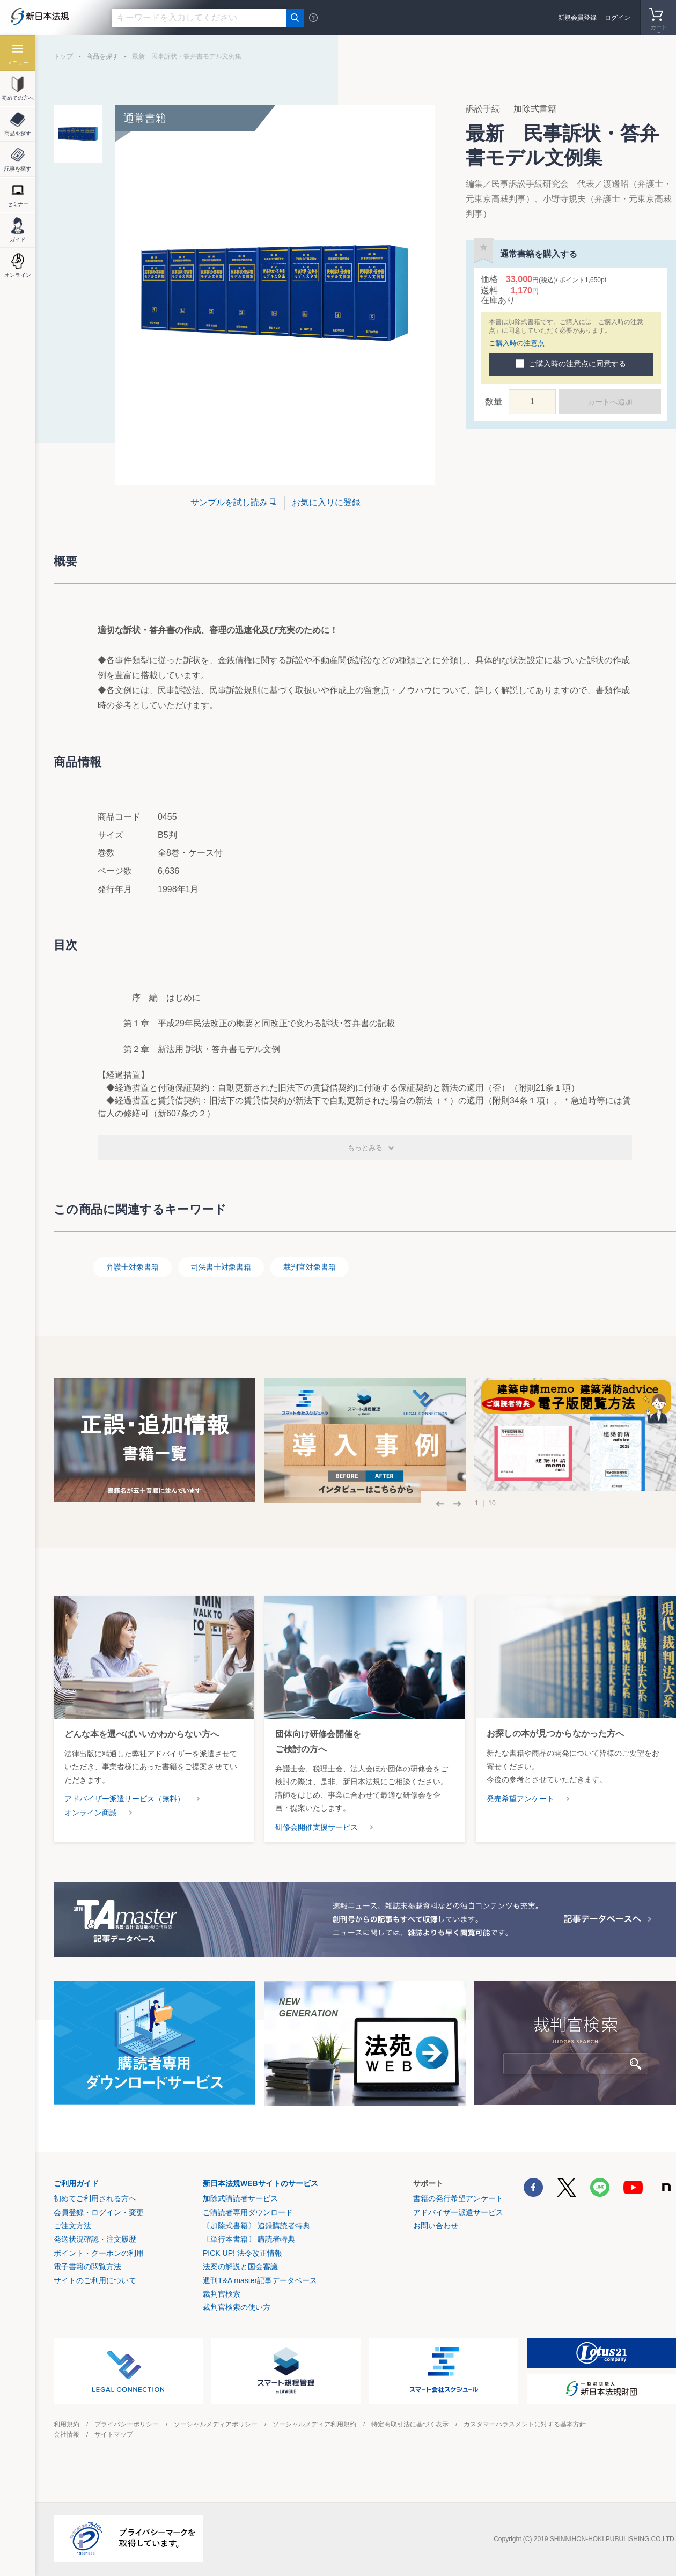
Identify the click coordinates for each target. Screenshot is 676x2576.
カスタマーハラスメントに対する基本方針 (525, 2424)
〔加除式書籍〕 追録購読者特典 (256, 2225)
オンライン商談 (90, 1812)
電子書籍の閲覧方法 (87, 2266)
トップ (63, 56)
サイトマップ (113, 2434)
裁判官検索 (221, 2294)
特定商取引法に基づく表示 (410, 2424)
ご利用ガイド (76, 2183)
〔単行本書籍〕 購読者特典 (249, 2239)
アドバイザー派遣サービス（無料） (124, 1798)
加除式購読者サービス (240, 2198)
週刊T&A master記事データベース (260, 2280)
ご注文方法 (72, 2225)
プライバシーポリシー (126, 2424)
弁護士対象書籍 (132, 1267)
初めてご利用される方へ (95, 2198)
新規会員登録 (577, 17)
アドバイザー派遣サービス (458, 2212)
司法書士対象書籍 (221, 1267)
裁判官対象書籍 (309, 1267)
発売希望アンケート (520, 1798)
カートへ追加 (610, 402)
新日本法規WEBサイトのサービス (260, 2183)
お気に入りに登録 (326, 502)
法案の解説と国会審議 (240, 2266)
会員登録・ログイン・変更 (99, 2212)
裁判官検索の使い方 (236, 2307)
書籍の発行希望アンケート (458, 2198)
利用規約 (66, 2424)
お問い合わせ (435, 2225)
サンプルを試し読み (229, 502)
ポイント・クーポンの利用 (99, 2253)
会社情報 (66, 2434)
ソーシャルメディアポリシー (216, 2424)
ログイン (617, 17)
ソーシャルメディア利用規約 (314, 2424)
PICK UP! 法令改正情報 (242, 2253)
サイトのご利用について (95, 2280)
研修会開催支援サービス (316, 1827)
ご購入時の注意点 (517, 343)
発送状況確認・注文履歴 (95, 2239)
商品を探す (102, 56)
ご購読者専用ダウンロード (248, 2212)
